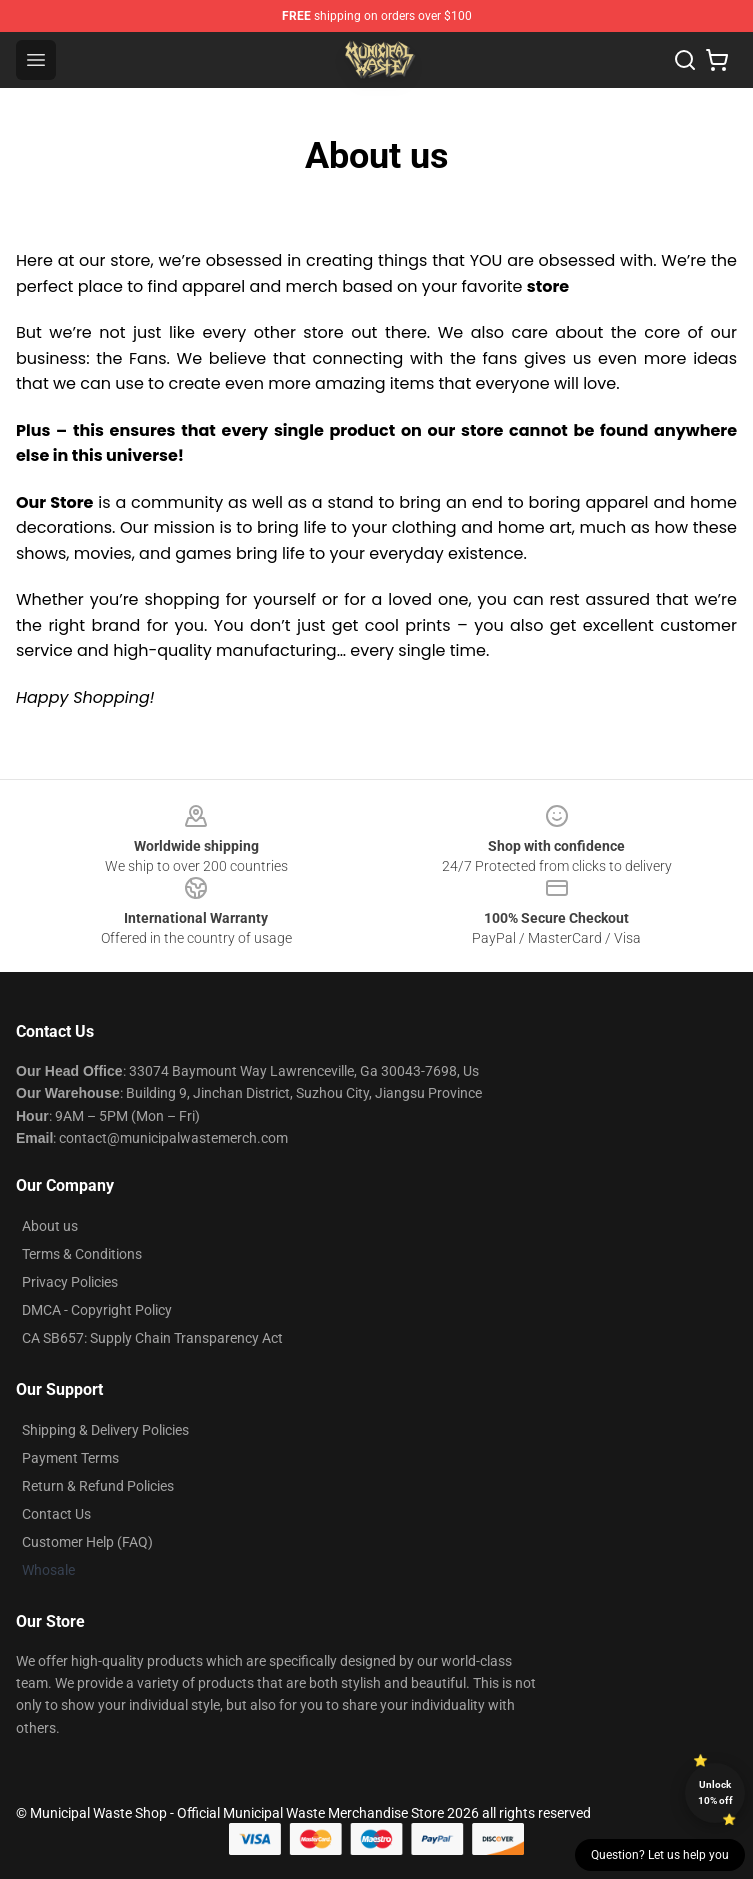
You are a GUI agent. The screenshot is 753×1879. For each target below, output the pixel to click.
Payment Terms (70, 1458)
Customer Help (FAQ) (87, 1542)
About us (50, 1226)
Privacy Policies (70, 1282)
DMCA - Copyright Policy (97, 1310)
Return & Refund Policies (98, 1486)
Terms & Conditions (82, 1254)
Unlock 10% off (715, 1792)
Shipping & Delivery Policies (105, 1430)
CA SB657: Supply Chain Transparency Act (152, 1338)
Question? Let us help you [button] (660, 1855)
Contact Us (56, 1514)
